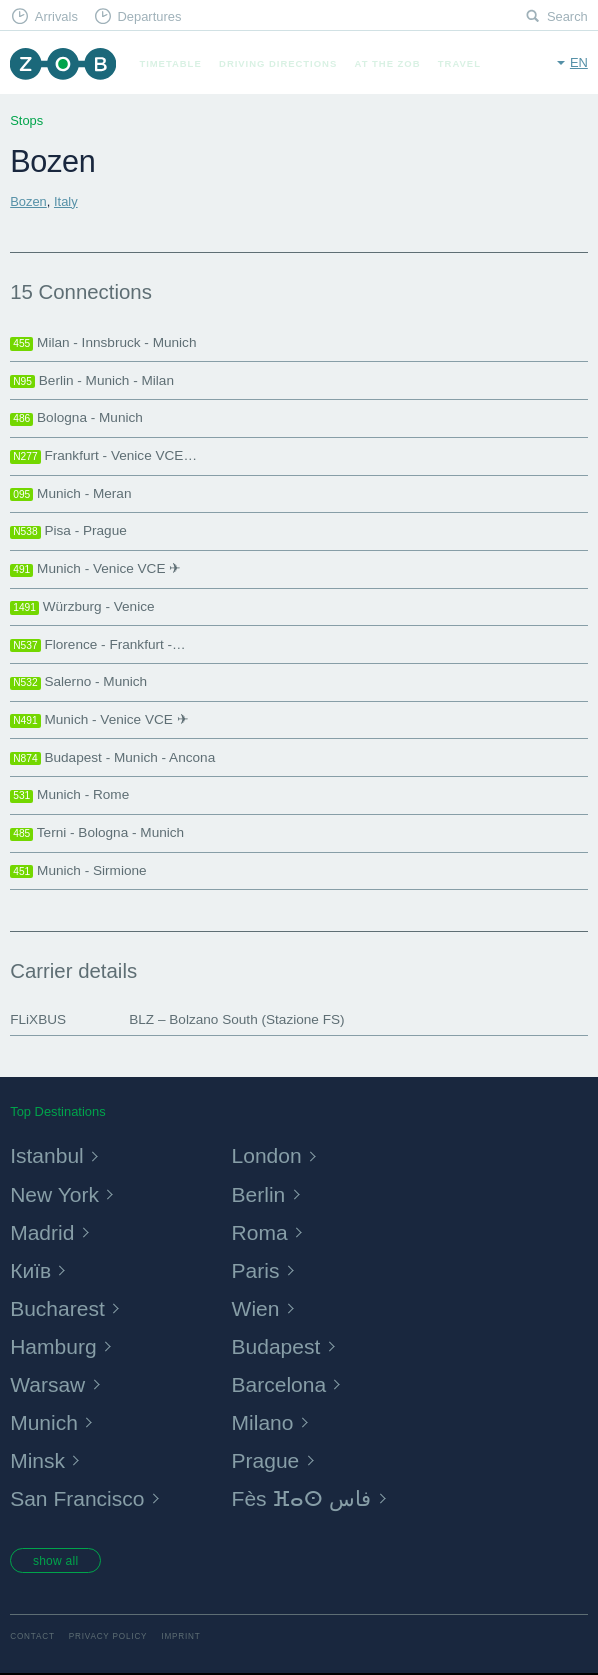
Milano (264, 1422)
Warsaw (49, 1384)
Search (567, 16)
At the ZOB (388, 63)
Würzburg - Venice (82, 607)
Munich (45, 1422)
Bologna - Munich (76, 418)
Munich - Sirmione (78, 871)
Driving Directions (278, 63)
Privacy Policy (108, 1639)
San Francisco (79, 1498)
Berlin (260, 1194)
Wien (257, 1308)
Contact (32, 1639)
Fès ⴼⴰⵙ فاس (305, 1498)
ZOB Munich (62, 63)
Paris (257, 1270)
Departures (149, 16)
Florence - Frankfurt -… (97, 645)
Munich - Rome (69, 795)
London (268, 1155)
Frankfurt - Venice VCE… (103, 456)
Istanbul (48, 1155)
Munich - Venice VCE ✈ (95, 569)
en (579, 62)
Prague (267, 1460)
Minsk (38, 1460)
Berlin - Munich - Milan (92, 381)
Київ (31, 1270)
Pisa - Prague (68, 531)
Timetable (170, 63)
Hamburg (54, 1346)
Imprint (180, 1639)
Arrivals (56, 16)
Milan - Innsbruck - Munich (103, 343)
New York (56, 1194)
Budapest (278, 1346)
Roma (261, 1232)
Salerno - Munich (78, 682)
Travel (459, 63)
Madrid (43, 1232)
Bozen (28, 201)
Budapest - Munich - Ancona (112, 758)
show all (57, 1562)
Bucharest (59, 1308)
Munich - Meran (70, 494)
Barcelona (281, 1384)
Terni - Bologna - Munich (97, 833)
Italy (66, 201)
